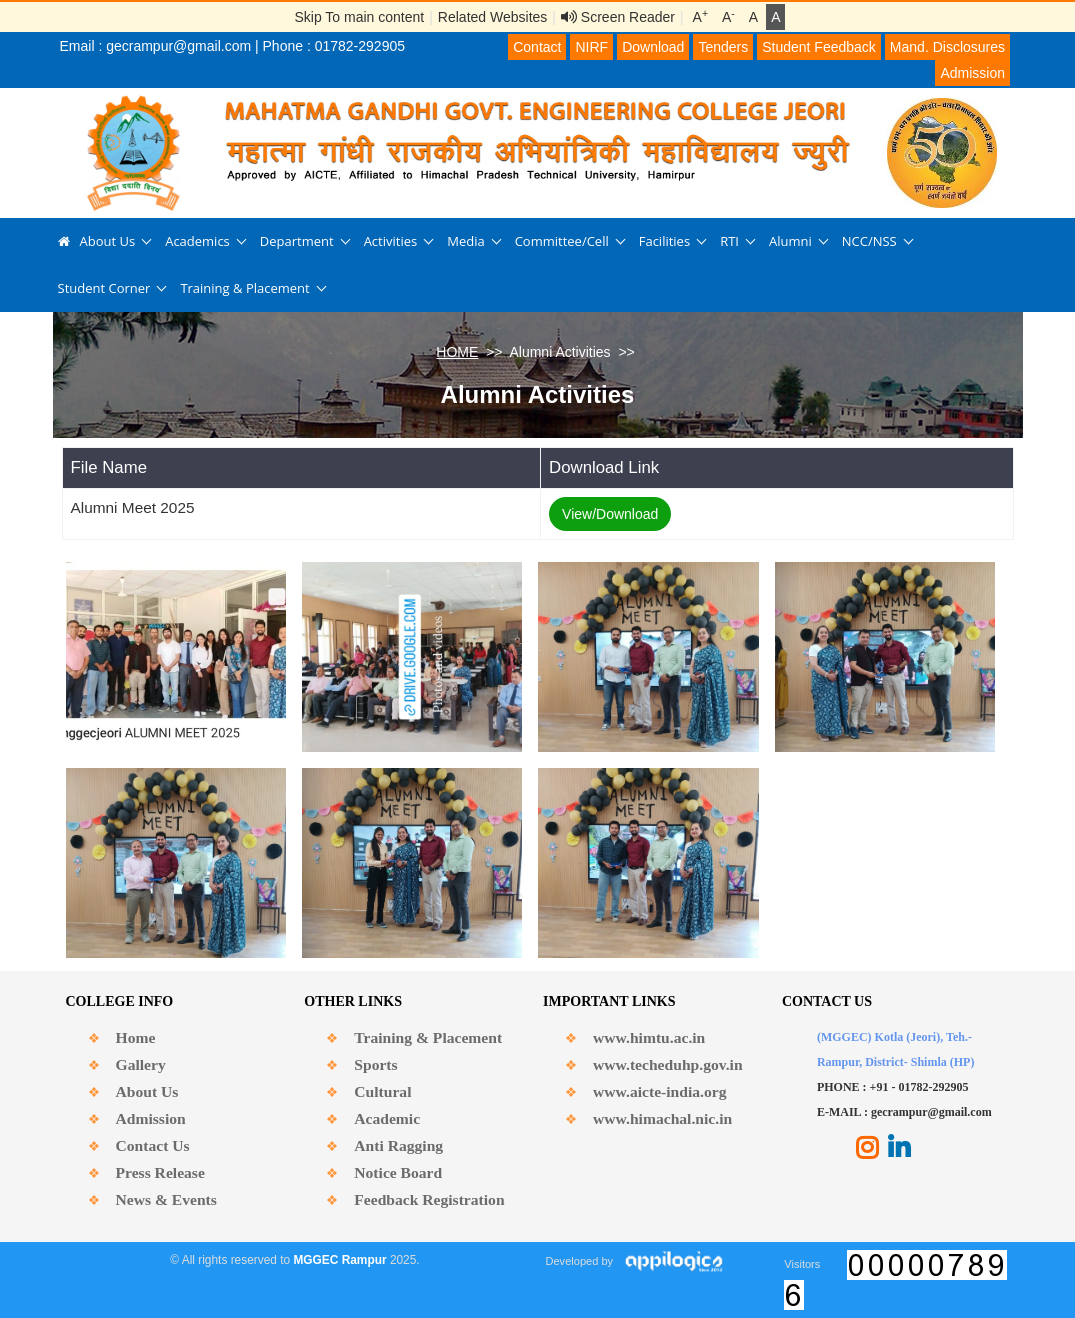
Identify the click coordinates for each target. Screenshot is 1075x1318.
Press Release (160, 1172)
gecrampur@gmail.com (178, 46)
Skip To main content (360, 17)
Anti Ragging (398, 1145)
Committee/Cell (562, 241)
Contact (537, 47)
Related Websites (492, 17)
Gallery (141, 1064)
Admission (972, 73)
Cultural (382, 1091)
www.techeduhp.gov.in (667, 1064)
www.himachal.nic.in (662, 1118)
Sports (375, 1064)
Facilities (664, 241)
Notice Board (398, 1172)
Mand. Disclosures (947, 47)
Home (136, 1037)
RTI (729, 241)
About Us (108, 241)
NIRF (591, 47)
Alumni (790, 241)
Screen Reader (618, 17)
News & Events (166, 1199)
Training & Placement (244, 288)
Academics (197, 241)
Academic (387, 1118)
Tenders (723, 47)
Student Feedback (819, 47)
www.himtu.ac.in (649, 1037)
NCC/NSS (869, 241)
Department (297, 241)
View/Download (610, 514)
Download (653, 47)
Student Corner (104, 288)
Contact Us (153, 1145)
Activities (391, 241)
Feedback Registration (429, 1199)
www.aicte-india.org (659, 1091)
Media (465, 241)
